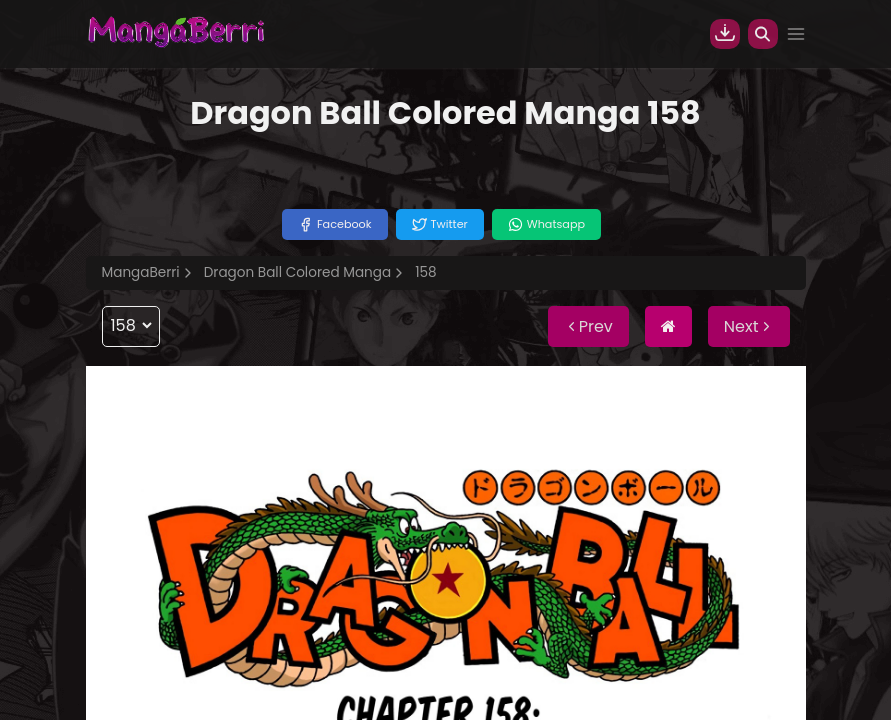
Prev (588, 326)
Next (749, 326)
